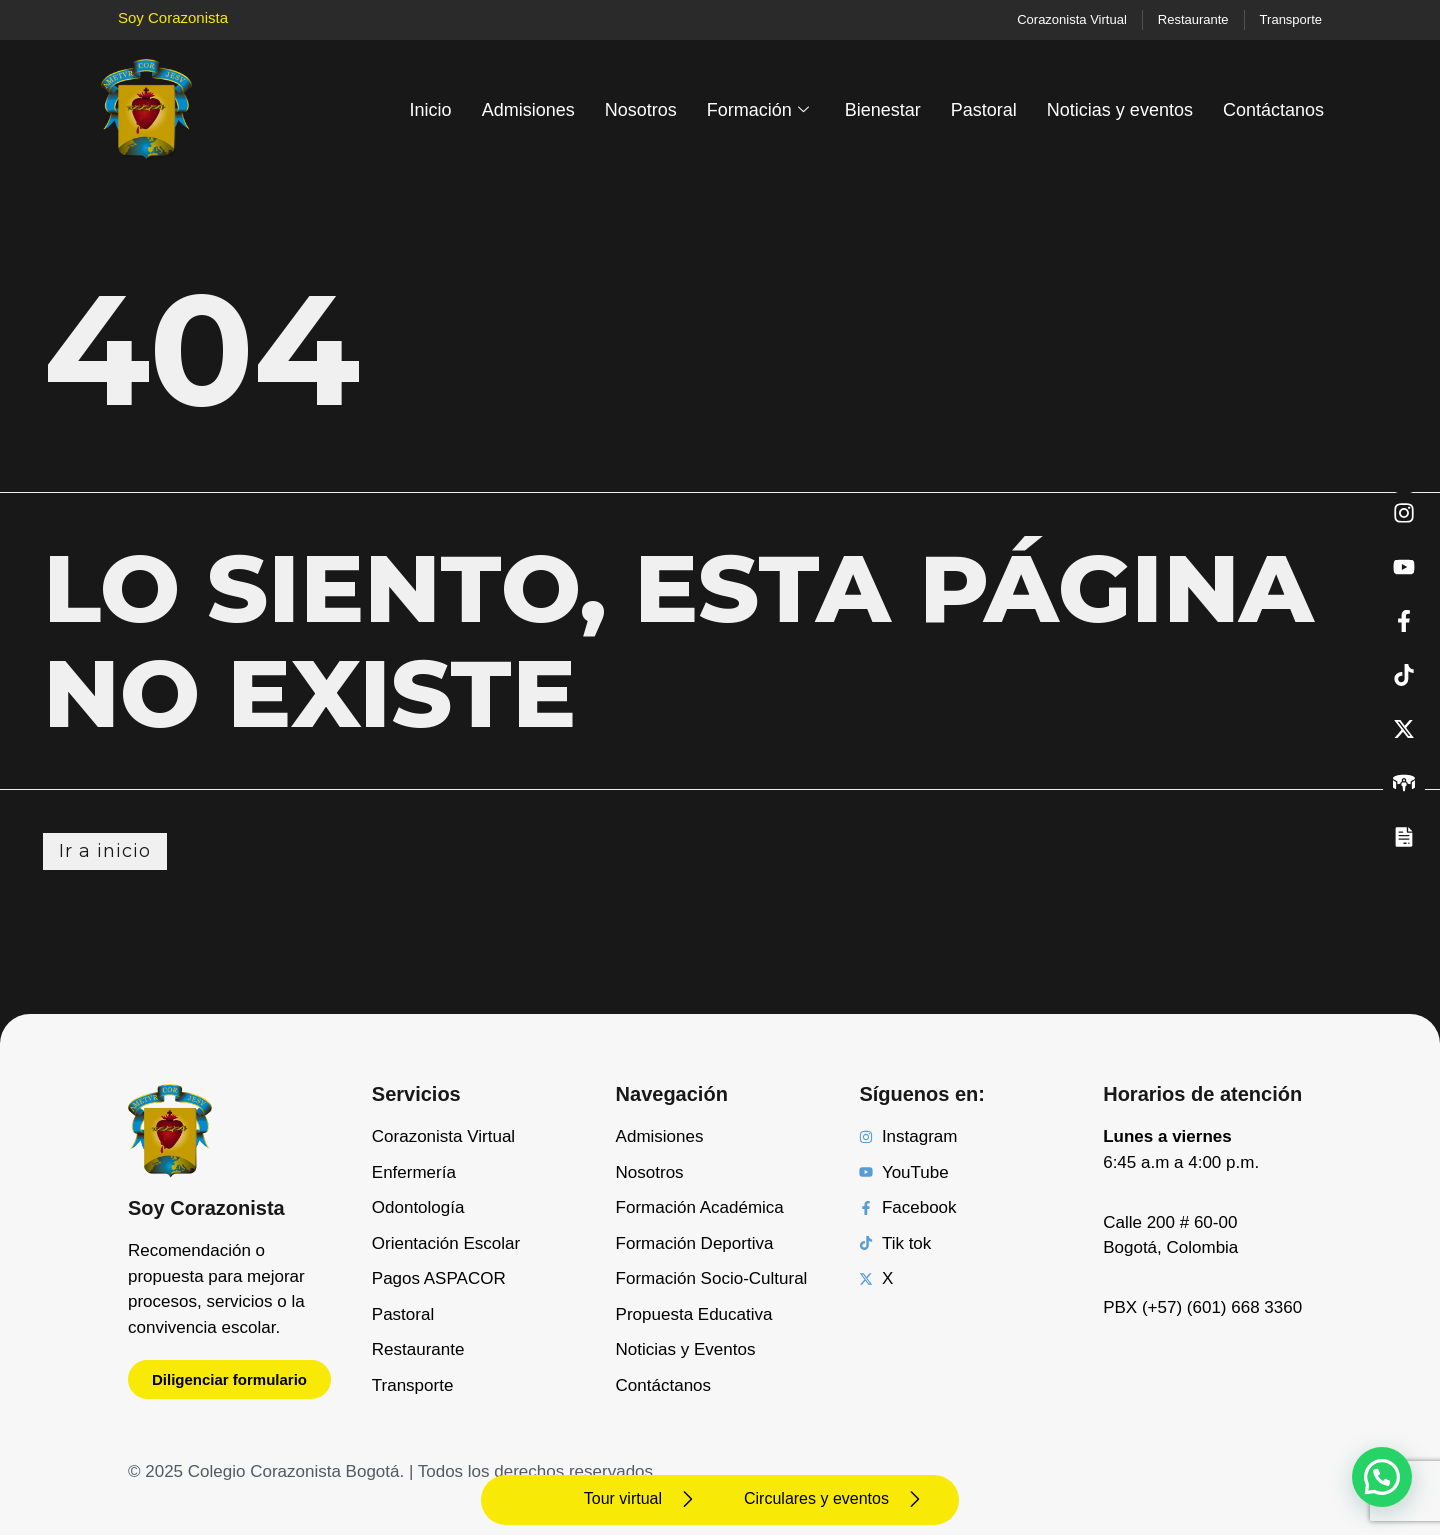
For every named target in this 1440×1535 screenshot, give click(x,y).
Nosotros (641, 110)
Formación (758, 110)
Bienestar (883, 110)
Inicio (431, 110)
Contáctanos (1273, 110)
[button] (1382, 1477)
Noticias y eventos (1120, 110)
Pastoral (984, 110)
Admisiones (528, 110)
